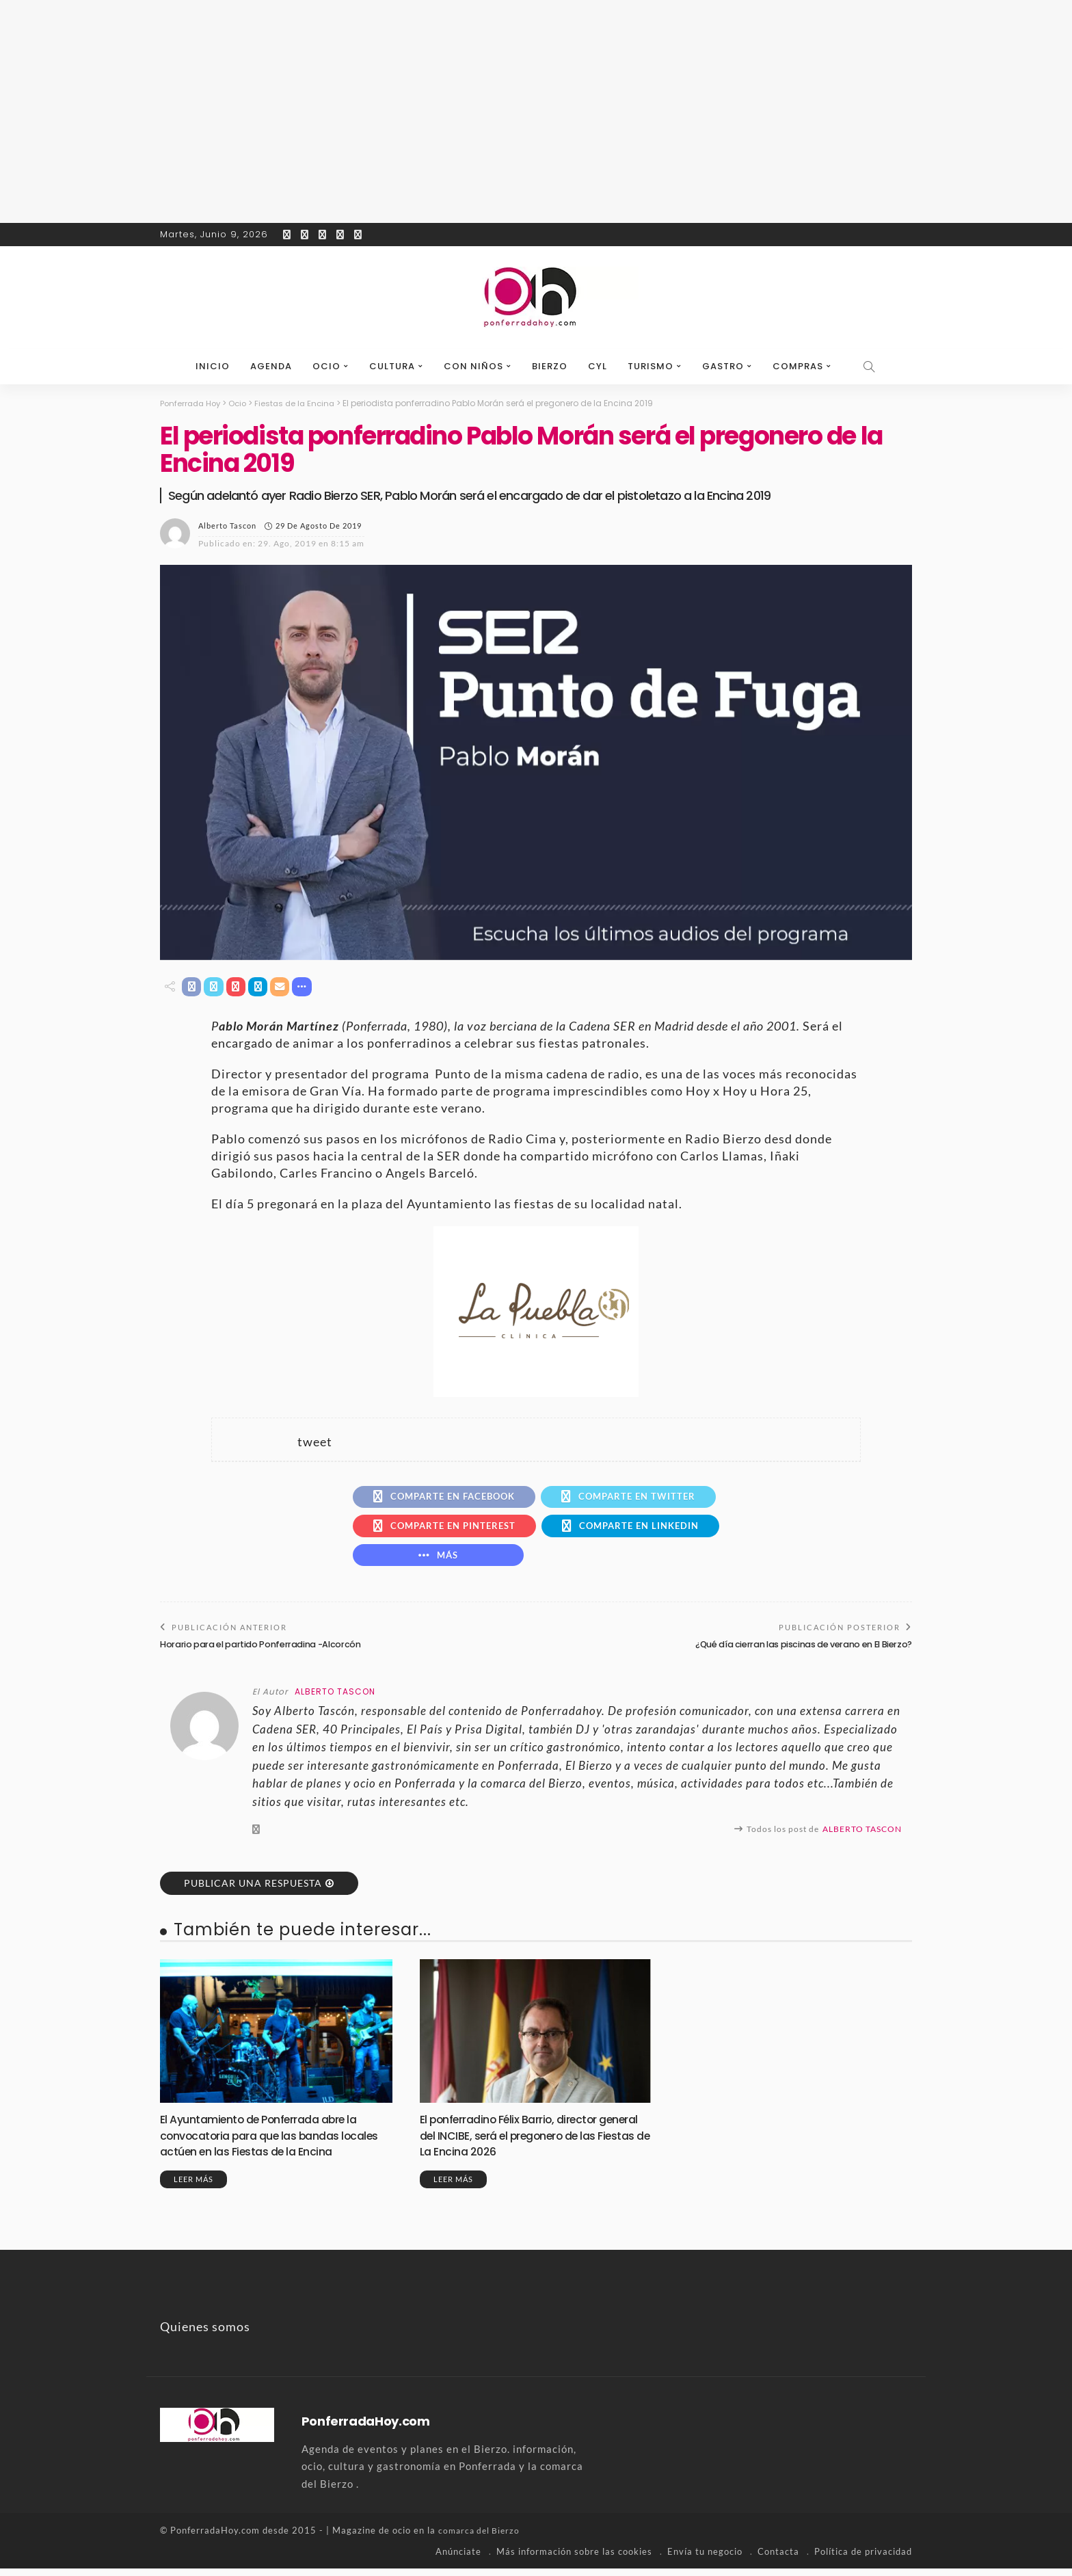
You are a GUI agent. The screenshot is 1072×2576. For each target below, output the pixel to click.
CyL (597, 366)
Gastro (723, 366)
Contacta (778, 2558)
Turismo (650, 366)
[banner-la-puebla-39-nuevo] (536, 1310)
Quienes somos (205, 2334)
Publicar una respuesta (253, 1890)
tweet (314, 1442)
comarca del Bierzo (481, 2538)
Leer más (193, 2187)
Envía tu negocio (704, 2558)
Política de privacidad (863, 2558)
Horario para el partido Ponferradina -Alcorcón (264, 1651)
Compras (798, 366)
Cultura (392, 366)
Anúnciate (458, 2558)
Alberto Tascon (227, 525)
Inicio (213, 366)
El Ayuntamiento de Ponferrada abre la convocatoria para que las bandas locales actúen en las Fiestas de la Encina (275, 2143)
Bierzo (549, 366)
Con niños (473, 366)
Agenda (271, 366)
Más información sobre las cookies (574, 2558)
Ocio (326, 366)
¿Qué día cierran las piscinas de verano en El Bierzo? (798, 1651)
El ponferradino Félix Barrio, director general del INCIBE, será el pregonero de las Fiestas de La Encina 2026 (530, 2143)
